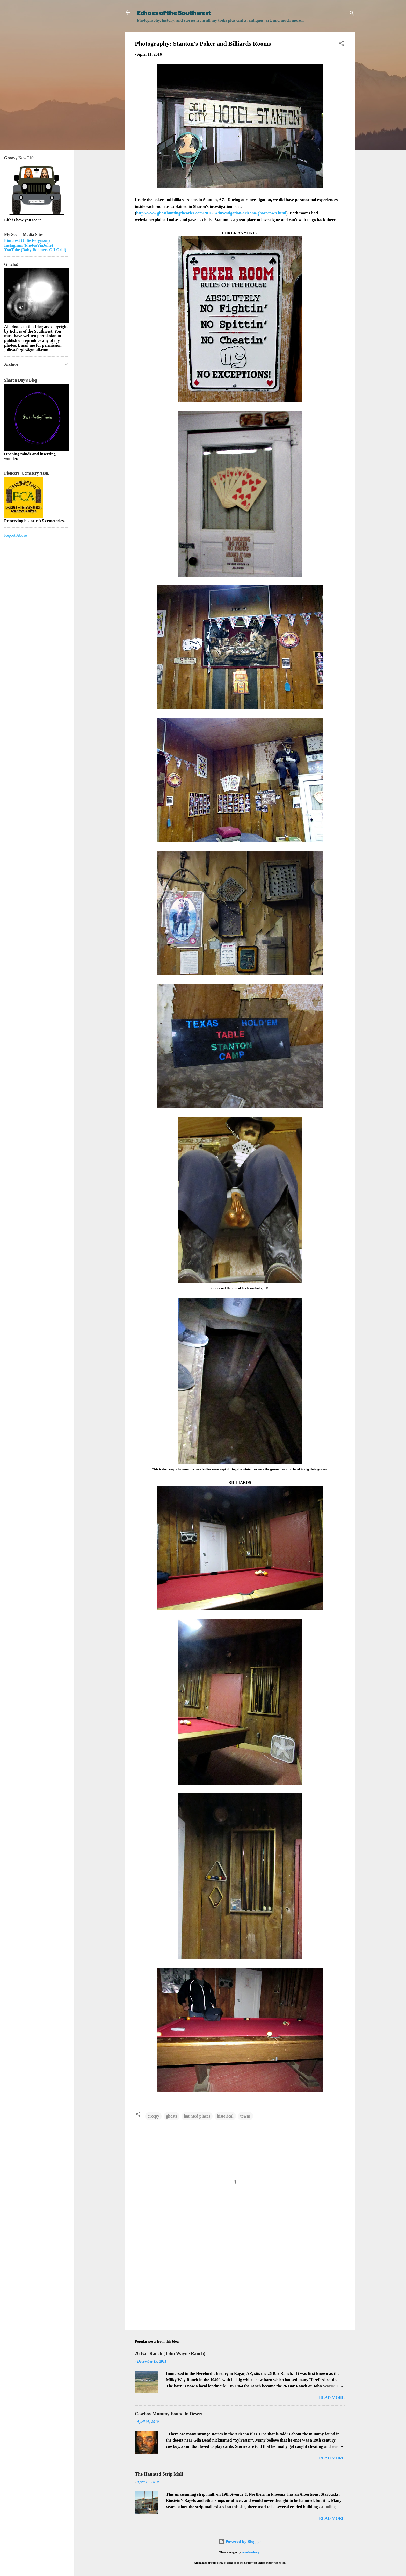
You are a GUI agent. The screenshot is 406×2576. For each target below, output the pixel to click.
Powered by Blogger (239, 2541)
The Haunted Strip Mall (159, 2474)
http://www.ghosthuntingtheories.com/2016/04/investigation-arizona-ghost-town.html (211, 213)
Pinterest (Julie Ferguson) (27, 240)
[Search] (352, 14)
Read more (332, 2397)
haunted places (197, 2116)
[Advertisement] (240, 2281)
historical (225, 2116)
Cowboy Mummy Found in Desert (169, 2413)
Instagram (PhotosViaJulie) (28, 245)
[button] (341, 44)
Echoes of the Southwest (174, 12)
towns (245, 2116)
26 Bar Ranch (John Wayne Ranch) (170, 2353)
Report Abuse (15, 535)
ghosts (171, 2116)
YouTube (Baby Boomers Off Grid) (35, 250)
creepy (153, 2116)
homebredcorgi (251, 2552)
